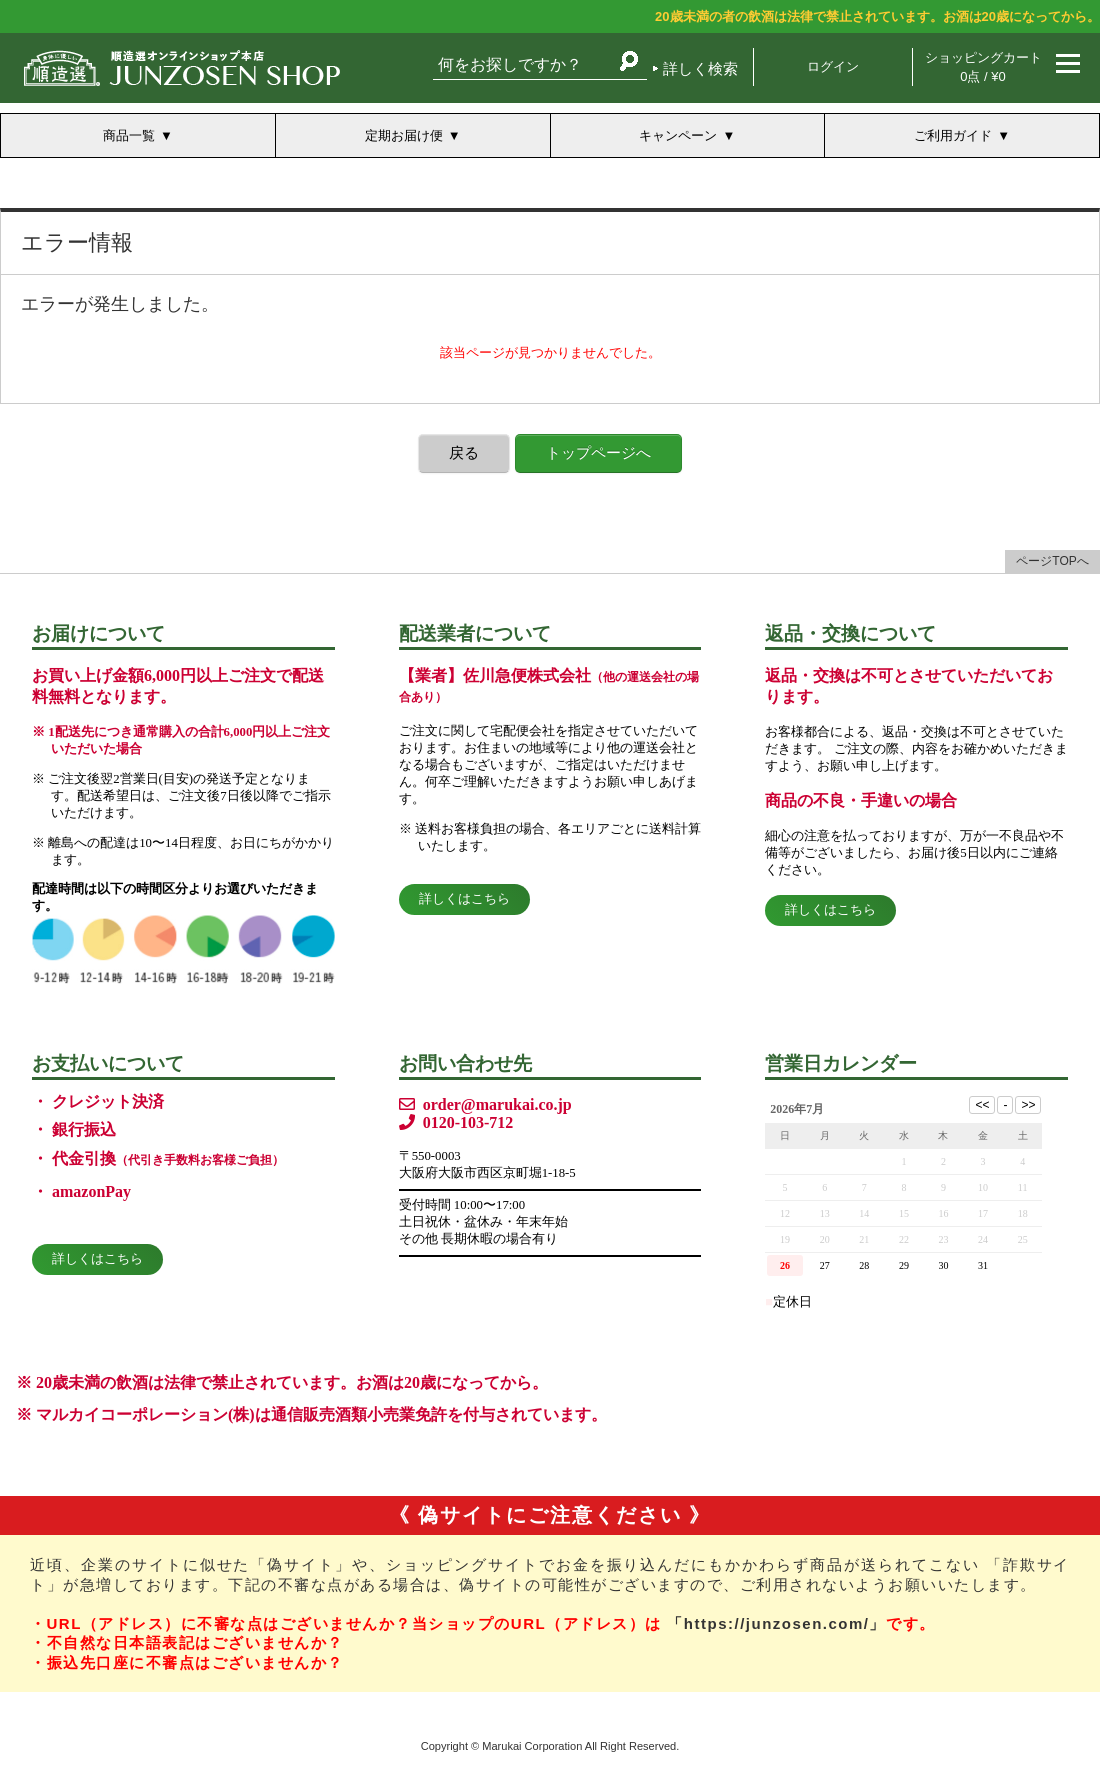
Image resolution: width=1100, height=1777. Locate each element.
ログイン (833, 66)
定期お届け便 (404, 135)
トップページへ (598, 452)
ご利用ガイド (953, 135)
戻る (464, 452)
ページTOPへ (1052, 561)
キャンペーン (678, 135)
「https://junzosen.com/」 (776, 1623)
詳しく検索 (700, 68)
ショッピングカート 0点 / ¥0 (983, 67)
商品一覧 (129, 135)
